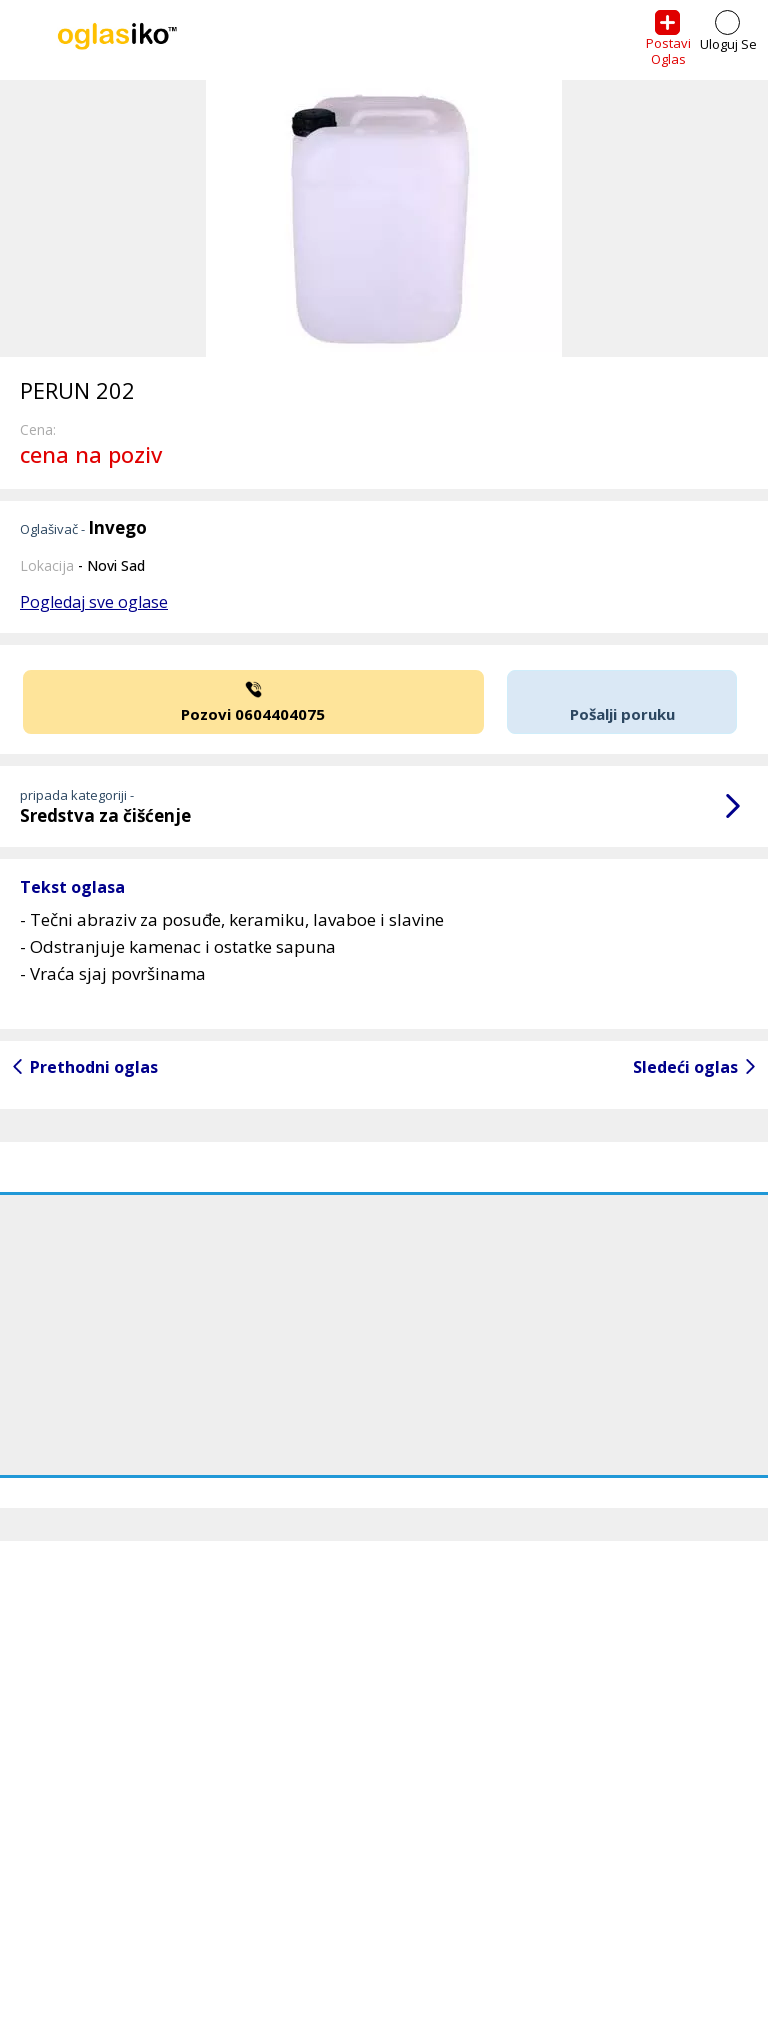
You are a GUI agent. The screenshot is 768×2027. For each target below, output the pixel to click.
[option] (384, 218)
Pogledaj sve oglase (94, 602)
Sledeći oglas (685, 1067)
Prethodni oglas (94, 1067)
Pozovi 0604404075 (253, 700)
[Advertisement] (384, 1335)
